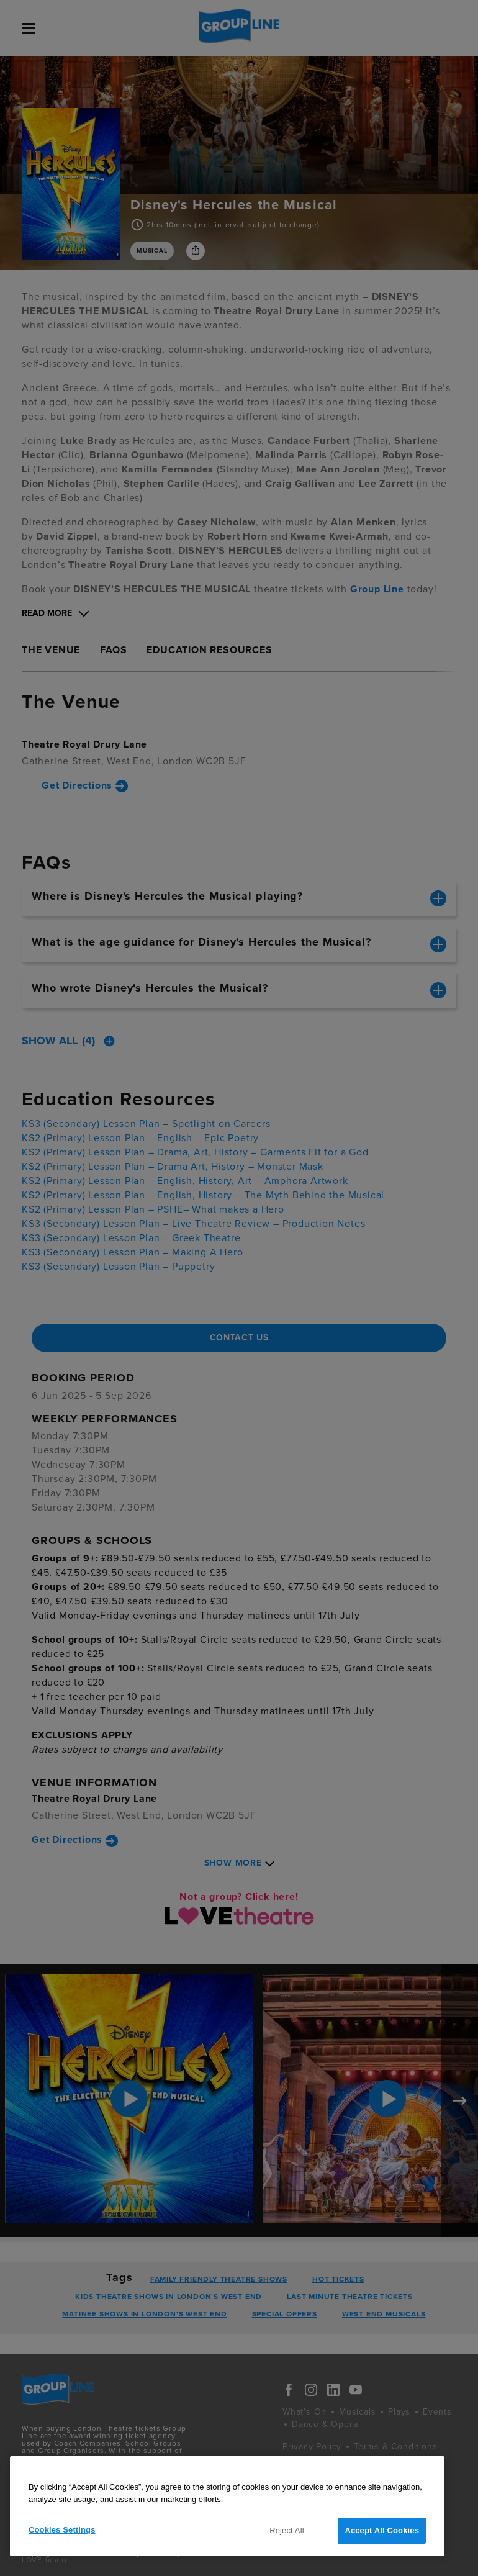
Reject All (286, 2530)
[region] (227, 2506)
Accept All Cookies (382, 2530)
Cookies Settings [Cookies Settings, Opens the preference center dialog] (62, 2529)
